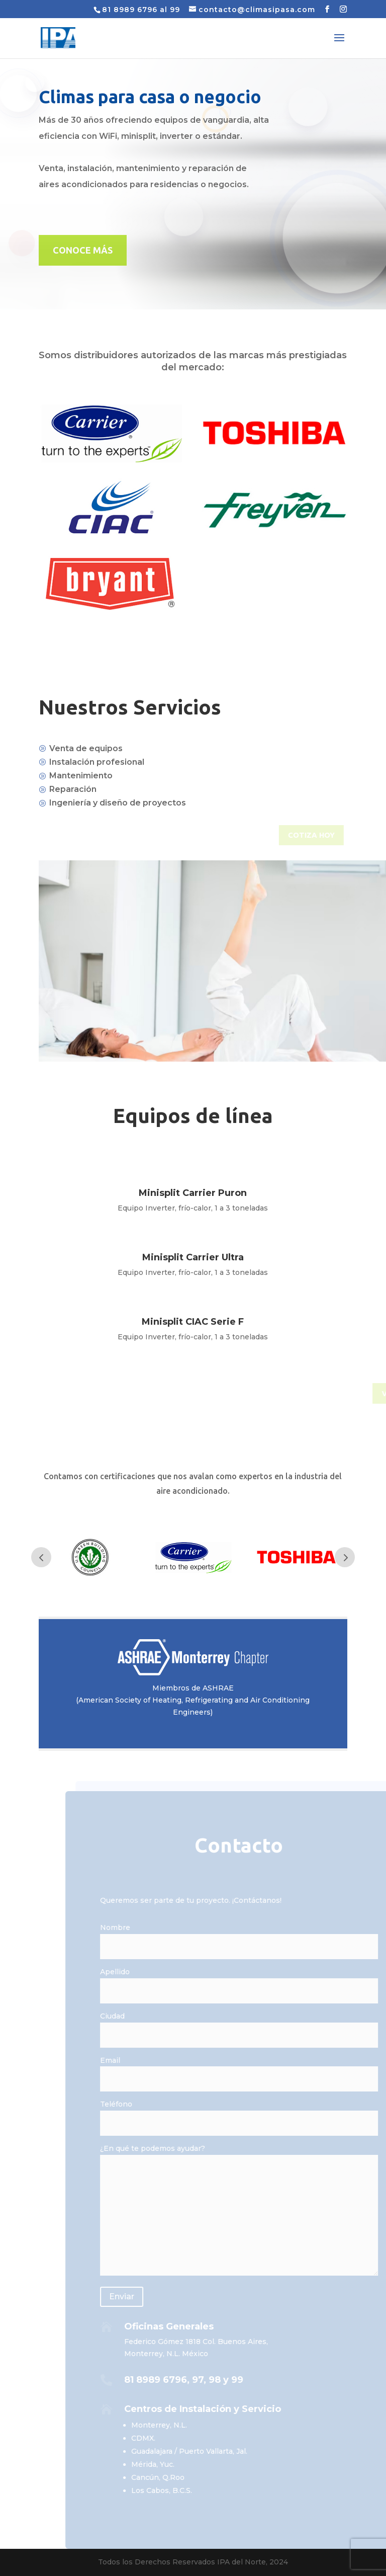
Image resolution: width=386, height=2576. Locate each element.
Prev (41, 1557)
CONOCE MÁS (83, 250)
